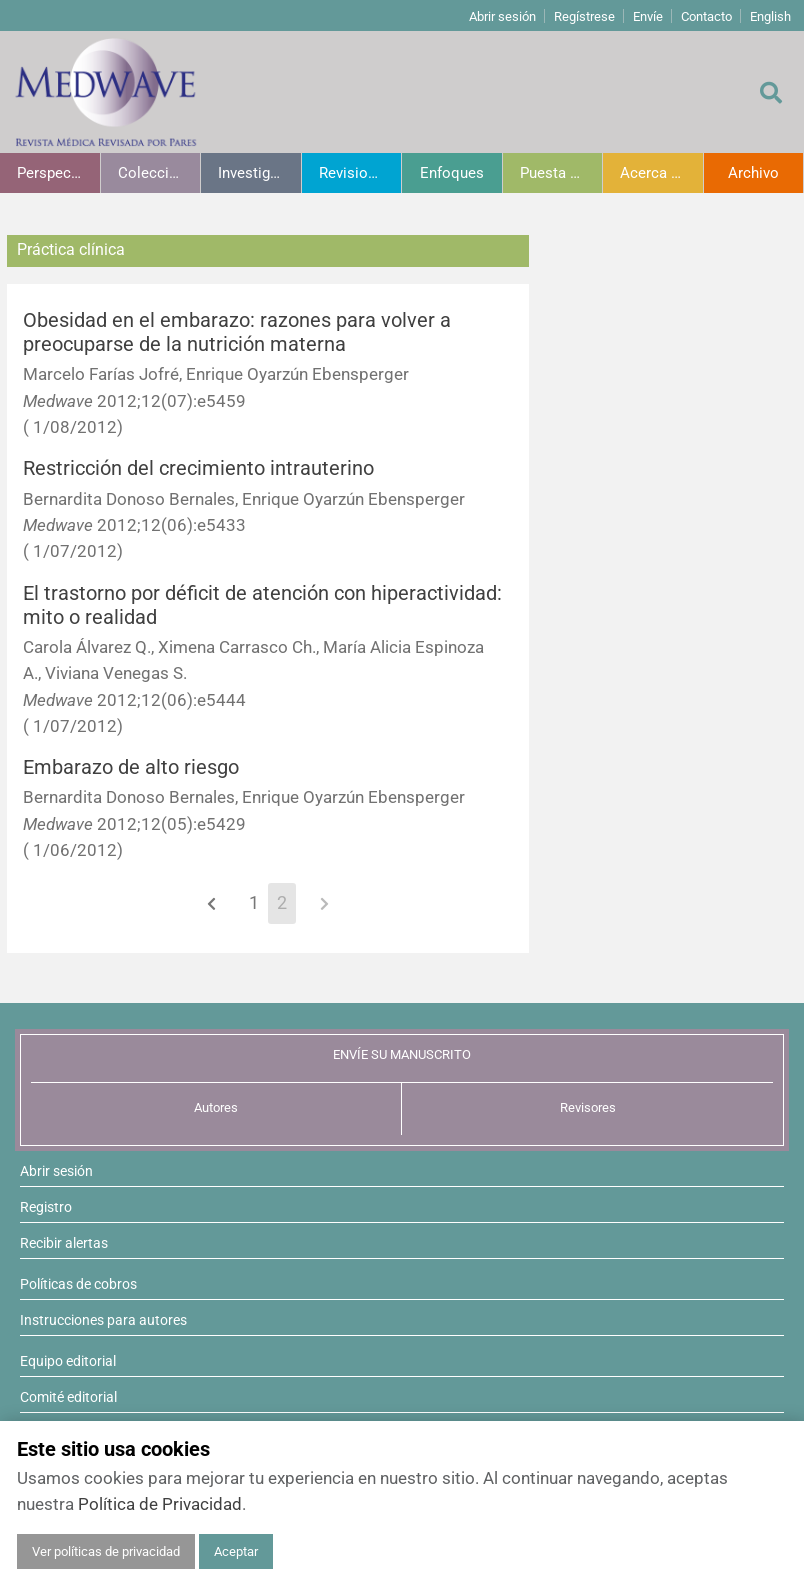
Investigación (259, 173)
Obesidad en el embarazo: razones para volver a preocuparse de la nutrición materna (237, 332)
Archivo (753, 173)
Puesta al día (561, 173)
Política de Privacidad (160, 1504)
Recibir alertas (64, 1243)
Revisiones (355, 173)
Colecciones (159, 173)
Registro (46, 1207)
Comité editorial (68, 1397)
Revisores (588, 1107)
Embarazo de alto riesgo (131, 767)
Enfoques (452, 173)
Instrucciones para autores (103, 1320)
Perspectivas (58, 173)
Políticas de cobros (78, 1284)
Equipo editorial (68, 1361)
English (770, 16)
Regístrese (584, 16)
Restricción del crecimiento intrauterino (198, 468)
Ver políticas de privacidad (106, 1551)
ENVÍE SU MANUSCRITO (402, 1054)
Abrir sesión (502, 16)
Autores (216, 1107)
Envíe (648, 16)
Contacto (706, 16)
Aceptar (236, 1551)
